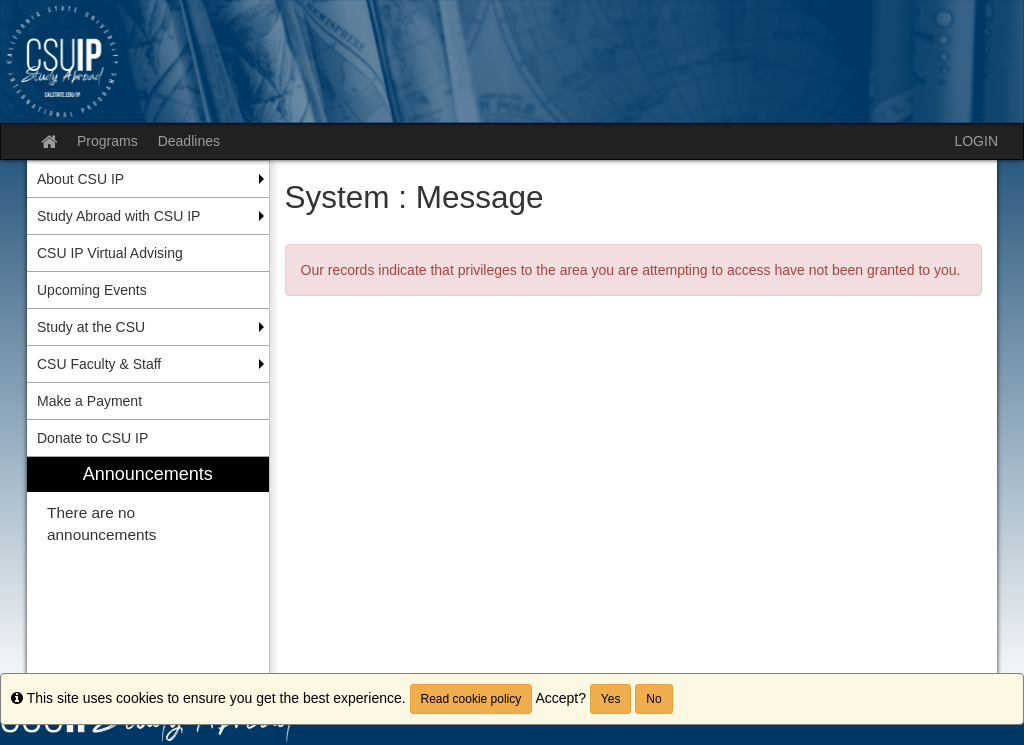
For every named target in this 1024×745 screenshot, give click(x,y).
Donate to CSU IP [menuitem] (92, 438)
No (653, 699)
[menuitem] (148, 572)
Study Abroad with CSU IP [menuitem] (118, 216)
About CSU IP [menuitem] (80, 179)
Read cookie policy (471, 699)
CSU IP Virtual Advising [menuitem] (110, 253)
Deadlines (189, 141)
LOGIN (976, 141)
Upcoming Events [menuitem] (92, 290)
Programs (107, 141)
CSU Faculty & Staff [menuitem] (99, 364)
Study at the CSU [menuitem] (91, 327)
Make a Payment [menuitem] (89, 401)
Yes (611, 699)
